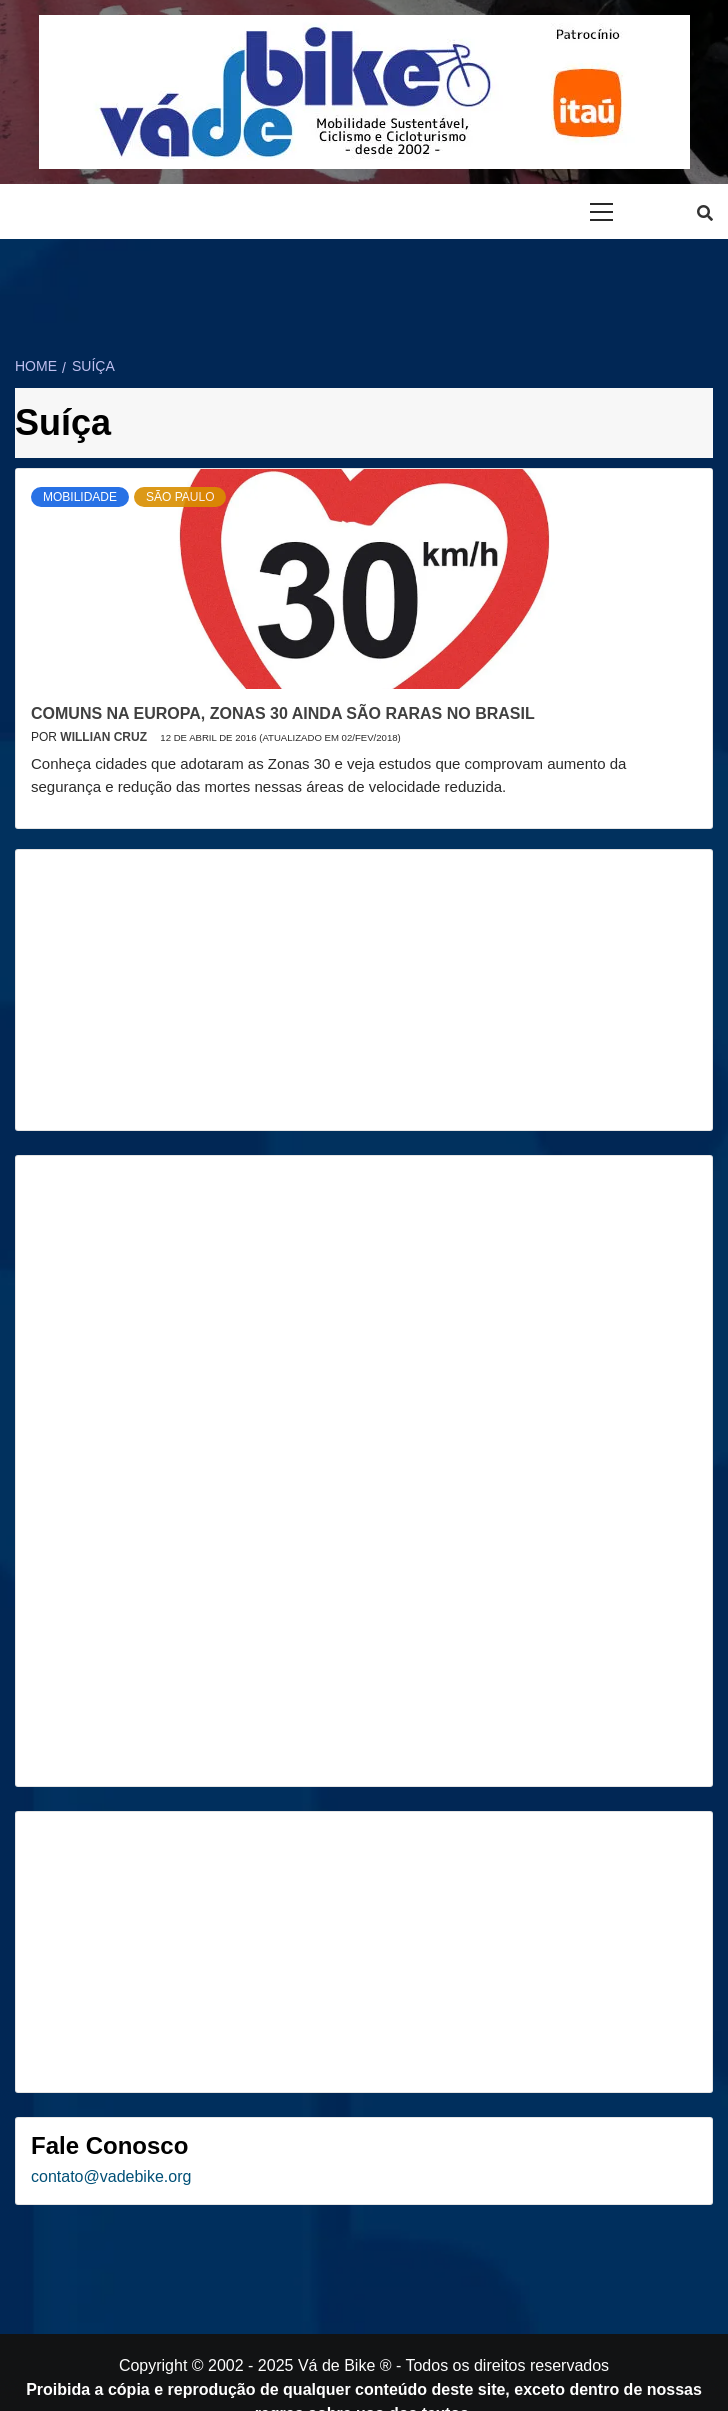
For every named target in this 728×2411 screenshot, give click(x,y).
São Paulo (180, 497)
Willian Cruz (105, 737)
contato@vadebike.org (111, 2176)
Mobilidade (80, 497)
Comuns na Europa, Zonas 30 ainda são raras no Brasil (283, 713)
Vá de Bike (336, 2365)
